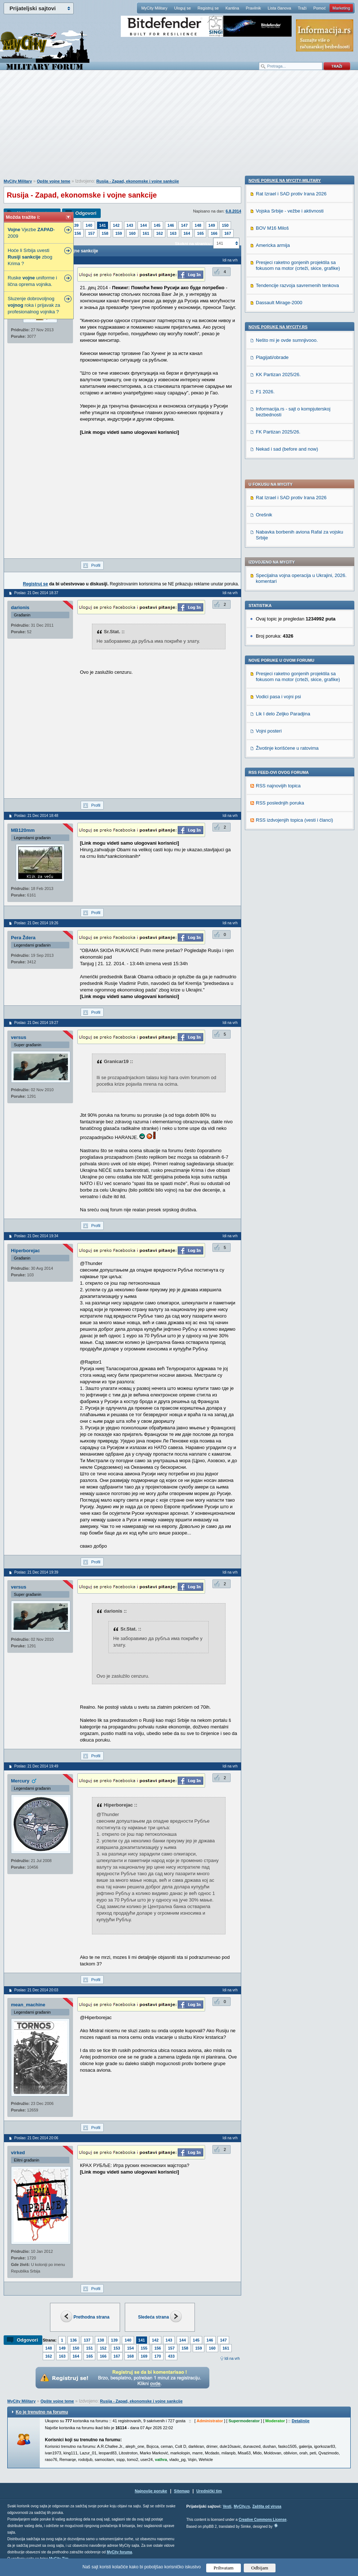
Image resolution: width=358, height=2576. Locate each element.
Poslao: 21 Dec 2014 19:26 (36, 923)
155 (144, 2348)
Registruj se (208, 8)
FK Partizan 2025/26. (278, 903)
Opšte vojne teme (53, 181)
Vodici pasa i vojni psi (278, 504)
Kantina (232, 8)
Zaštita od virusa (266, 2506)
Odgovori (85, 213)
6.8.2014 (233, 211)
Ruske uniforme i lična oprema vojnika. (32, 281)
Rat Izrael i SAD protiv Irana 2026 (291, 305)
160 (132, 233)
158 (105, 233)
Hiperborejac (25, 1250)
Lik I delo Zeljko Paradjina (283, 521)
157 (91, 233)
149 (211, 225)
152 (103, 2348)
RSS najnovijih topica (278, 593)
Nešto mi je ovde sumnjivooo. (287, 811)
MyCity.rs (242, 2506)
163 (173, 233)
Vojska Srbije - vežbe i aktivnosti (290, 682)
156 (77, 233)
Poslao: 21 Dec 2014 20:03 (36, 1990)
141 (102, 225)
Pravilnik (253, 8)
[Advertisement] (179, 128)
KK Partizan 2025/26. (278, 846)
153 (116, 2348)
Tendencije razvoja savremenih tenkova (297, 757)
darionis (20, 607)
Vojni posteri (269, 538)
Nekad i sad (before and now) (287, 920)
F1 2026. (265, 863)
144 (143, 225)
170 (157, 2356)
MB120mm (23, 830)
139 (75, 225)
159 (118, 233)
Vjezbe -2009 (31, 233)
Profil (95, 565)
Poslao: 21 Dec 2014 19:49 (36, 1766)
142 (116, 225)
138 (100, 2340)
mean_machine (28, 2004)
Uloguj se (182, 8)
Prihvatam (223, 2568)
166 (214, 233)
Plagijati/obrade (272, 829)
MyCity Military (154, 8)
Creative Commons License (262, 2520)
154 (130, 2348)
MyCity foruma (119, 2552)
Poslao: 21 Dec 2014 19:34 (36, 1236)
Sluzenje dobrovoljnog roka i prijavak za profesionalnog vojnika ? (34, 305)
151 (89, 2348)
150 (225, 225)
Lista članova (279, 8)
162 (159, 233)
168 (130, 2356)
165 (200, 233)
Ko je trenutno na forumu (42, 2412)
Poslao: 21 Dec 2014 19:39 (36, 1572)
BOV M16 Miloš (272, 699)
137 (87, 2340)
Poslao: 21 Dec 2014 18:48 (36, 816)
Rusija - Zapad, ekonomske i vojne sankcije (137, 181)
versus (18, 1037)
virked (18, 2152)
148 (198, 225)
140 (88, 225)
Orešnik (264, 322)
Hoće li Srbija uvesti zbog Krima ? (30, 257)
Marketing (341, 8)
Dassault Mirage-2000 (279, 774)
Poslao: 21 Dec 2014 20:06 (36, 2138)
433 (171, 2356)
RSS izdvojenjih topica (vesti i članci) (294, 627)
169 (144, 2356)
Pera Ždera (23, 937)
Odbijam (259, 2568)
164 (187, 233)
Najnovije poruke (151, 2491)
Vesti (227, 2506)
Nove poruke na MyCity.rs (278, 798)
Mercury (20, 1781)
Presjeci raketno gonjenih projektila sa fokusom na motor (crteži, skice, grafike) (298, 484)
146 (171, 225)
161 (146, 233)
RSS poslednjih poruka (280, 610)
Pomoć (319, 8)
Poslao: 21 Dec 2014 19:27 (36, 1023)
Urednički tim (209, 2491)
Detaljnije (300, 2421)
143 (130, 225)
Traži (302, 8)
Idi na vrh (232, 2359)
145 (157, 225)
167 (227, 233)
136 (73, 2340)
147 (184, 225)
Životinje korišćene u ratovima (287, 555)
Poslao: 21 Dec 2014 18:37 (36, 593)
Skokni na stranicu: (193, 243)
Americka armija (273, 716)
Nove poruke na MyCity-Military (285, 652)
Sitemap (182, 2491)
